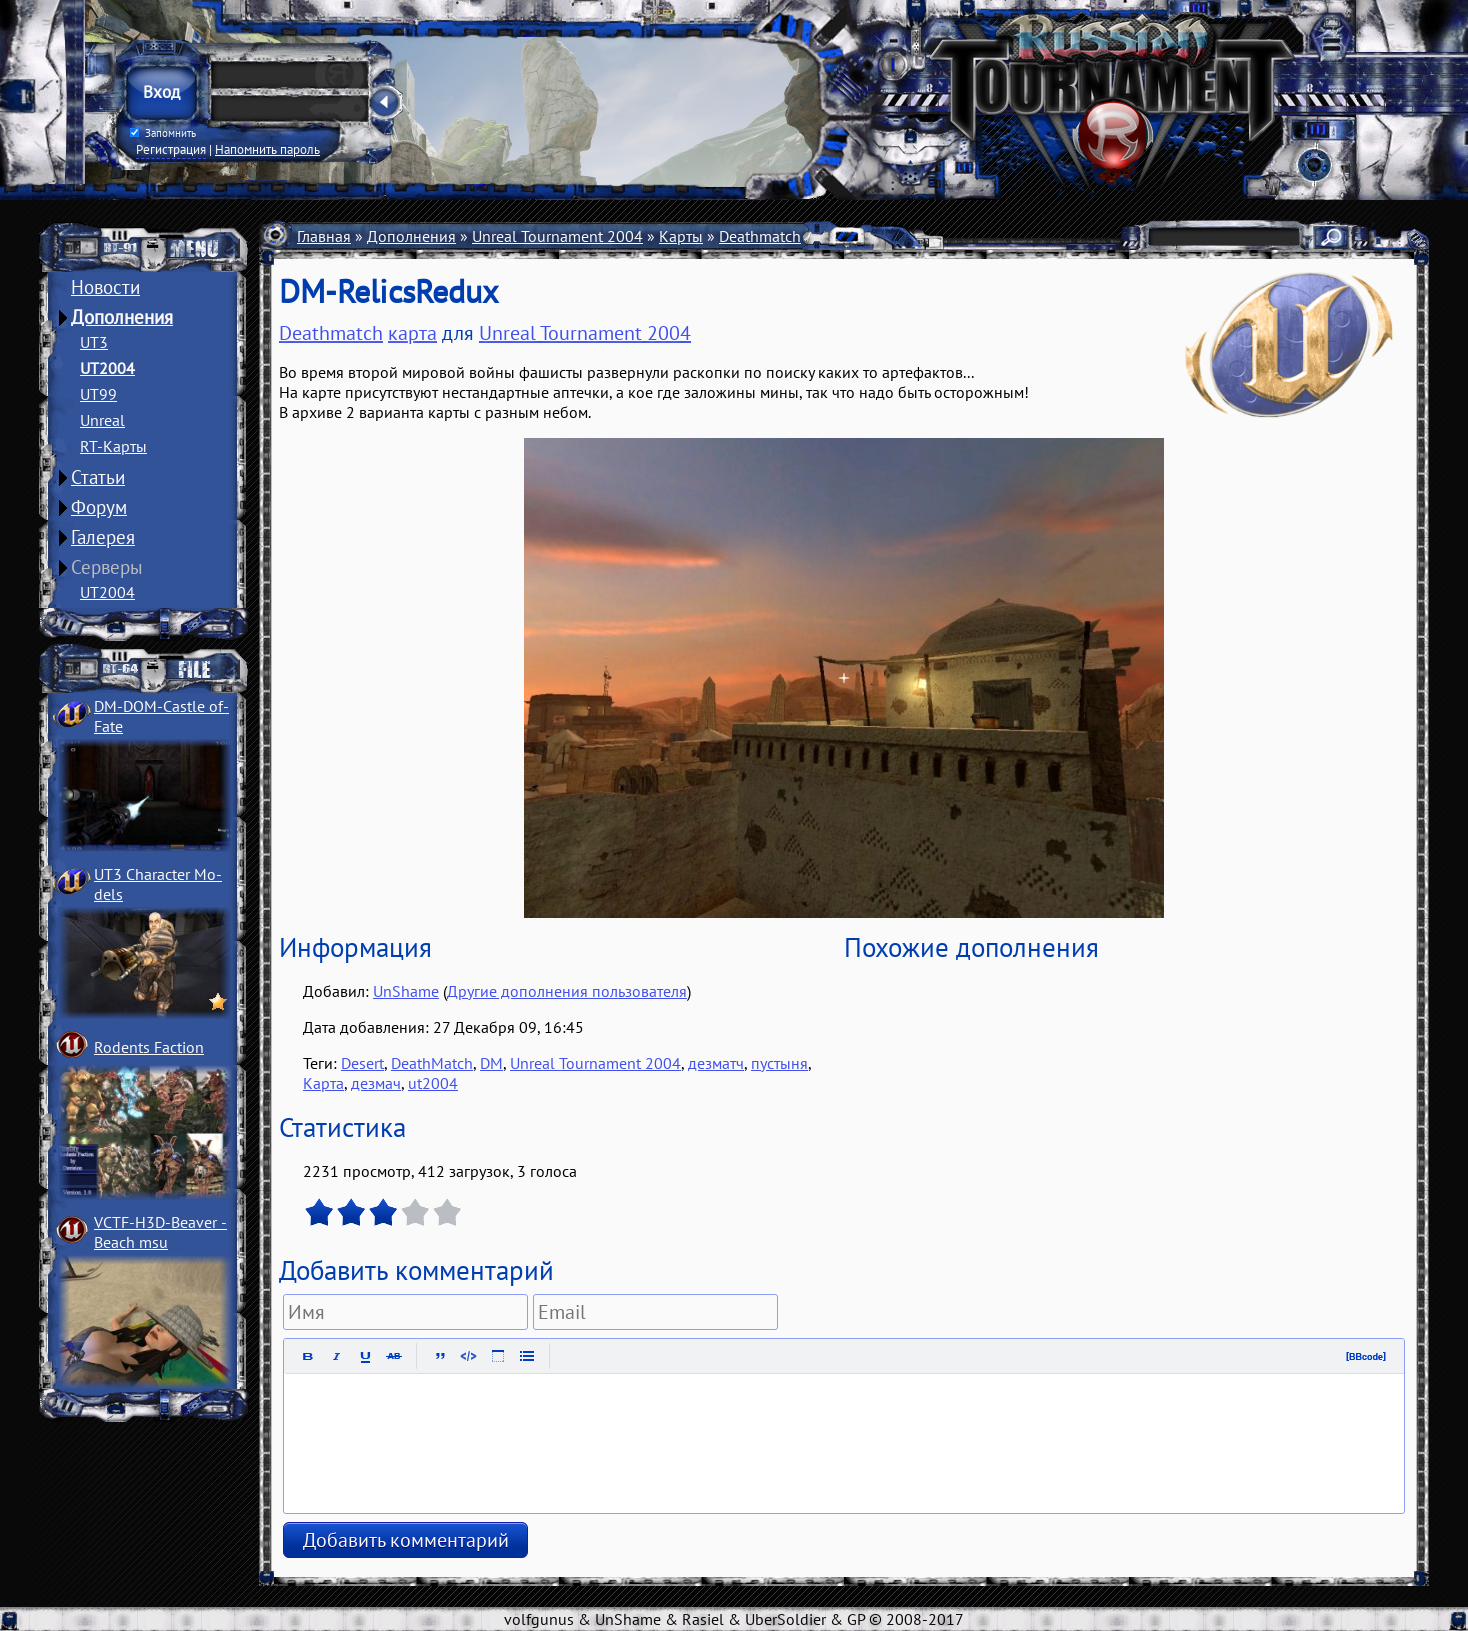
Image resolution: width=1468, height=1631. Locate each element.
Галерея (103, 537)
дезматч (716, 1063)
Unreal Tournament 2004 (557, 236)
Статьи (98, 477)
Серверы (107, 567)
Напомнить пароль (267, 149)
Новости (105, 287)
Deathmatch (760, 236)
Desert (362, 1063)
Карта (323, 1083)
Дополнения (122, 317)
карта (412, 333)
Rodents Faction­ (149, 1047)
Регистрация (171, 149)
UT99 (98, 394)
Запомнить (163, 133)
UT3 (94, 342)
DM (491, 1063)
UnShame (406, 991)
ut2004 (433, 1083)
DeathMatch (432, 1063)
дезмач (376, 1083)
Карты (681, 236)
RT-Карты (113, 446)
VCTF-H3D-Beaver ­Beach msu (160, 1232)
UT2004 (107, 368)
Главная (324, 236)
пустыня (779, 1063)
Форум (99, 507)
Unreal (102, 420)
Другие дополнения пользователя (567, 991)
